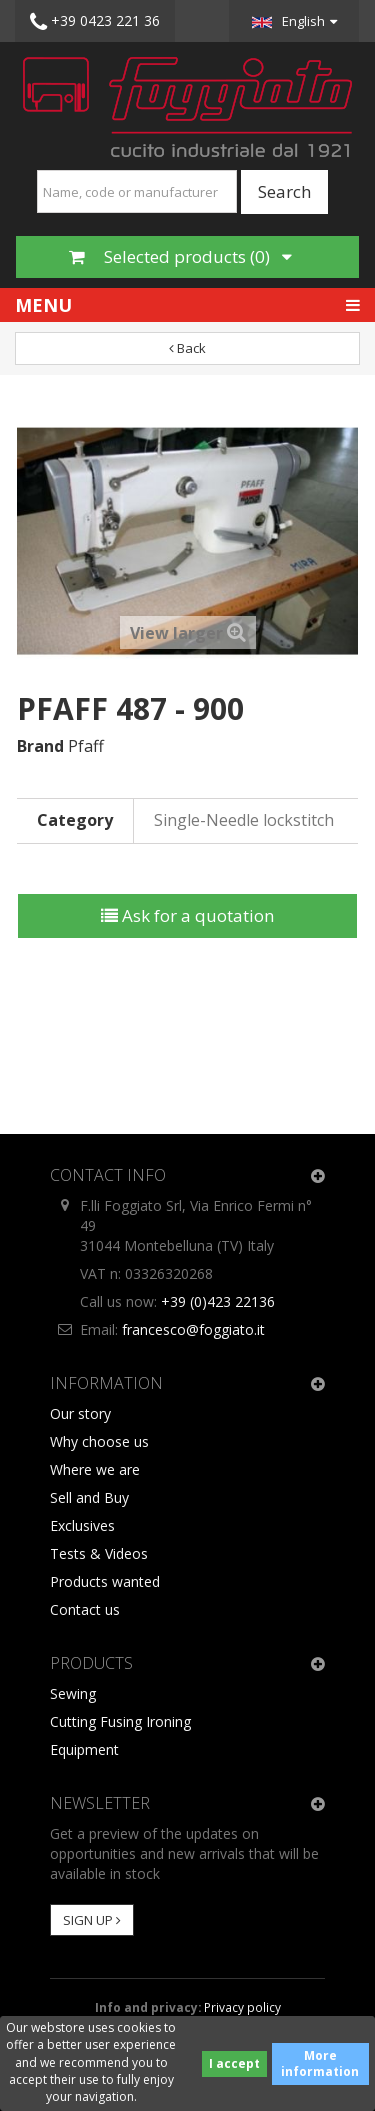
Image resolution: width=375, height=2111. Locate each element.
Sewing (73, 1693)
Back (187, 348)
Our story (80, 1413)
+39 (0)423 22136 (218, 1301)
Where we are (95, 1469)
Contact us (85, 1609)
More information (320, 2063)
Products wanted (105, 1581)
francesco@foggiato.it (193, 1329)
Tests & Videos (99, 1553)
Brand (40, 746)
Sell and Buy (89, 1497)
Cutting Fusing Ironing (120, 1721)
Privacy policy (242, 2007)
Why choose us (99, 1441)
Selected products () (180, 256)
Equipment (84, 1749)
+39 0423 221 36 (95, 22)
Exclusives (82, 1525)
